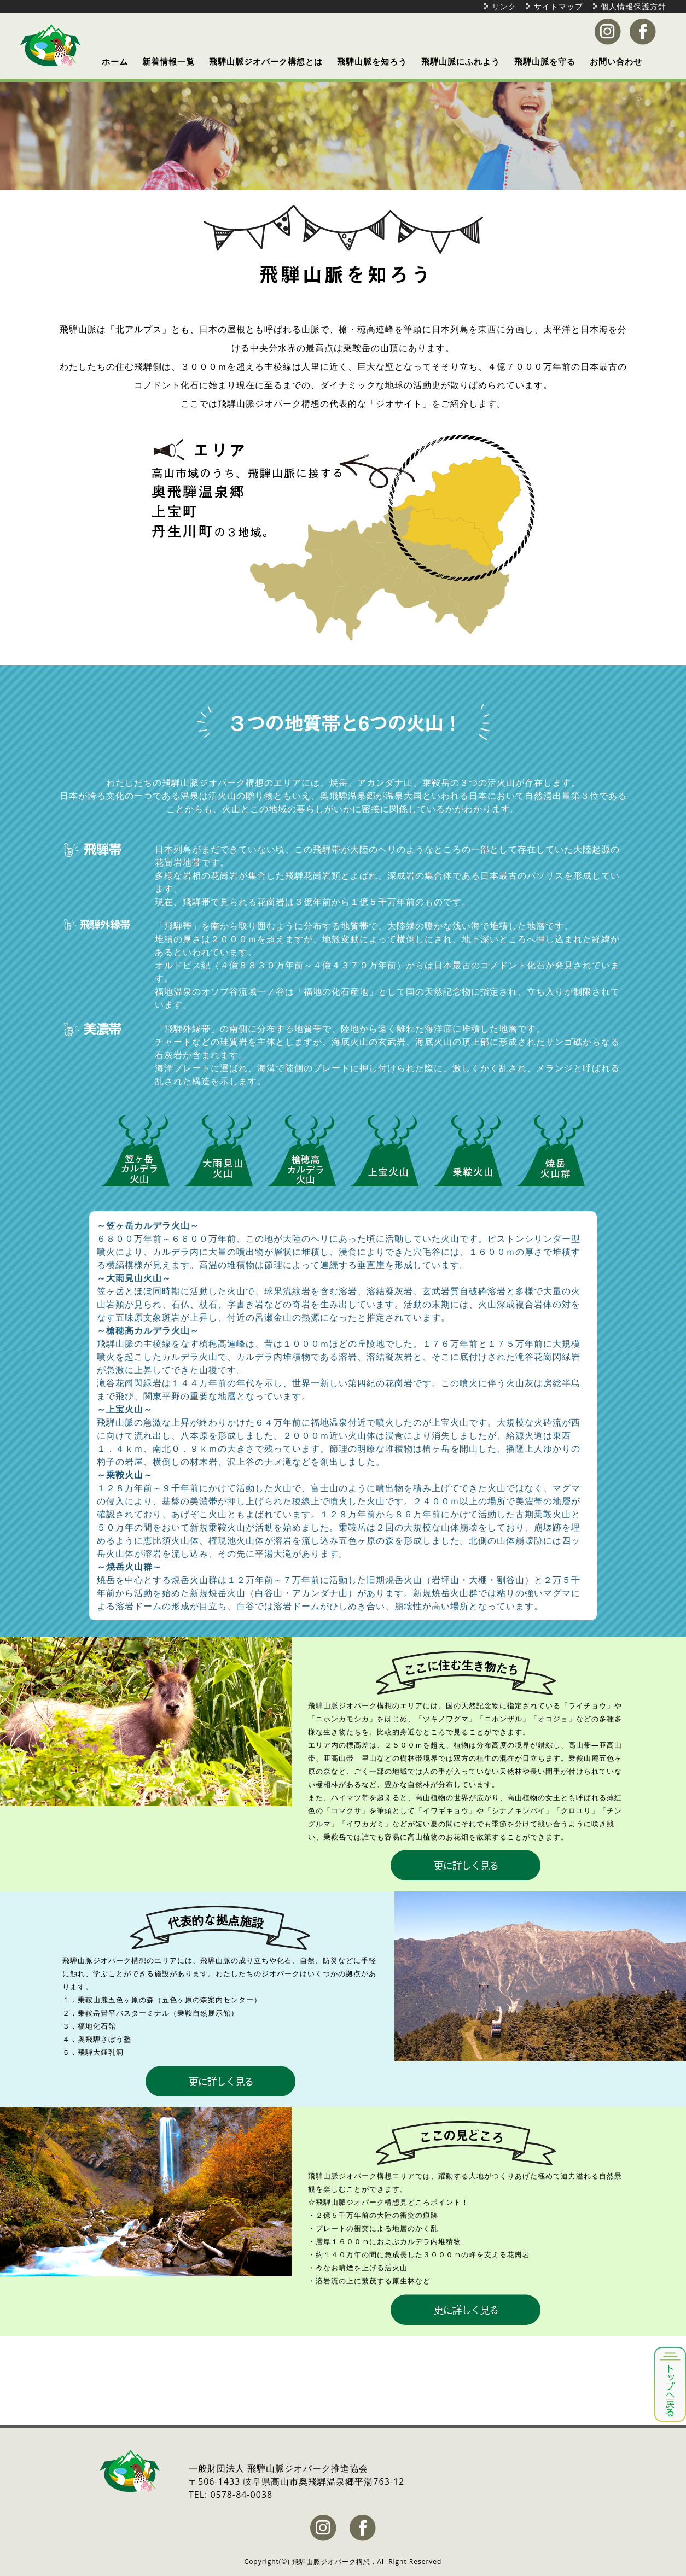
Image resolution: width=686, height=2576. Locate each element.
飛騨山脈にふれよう (460, 61)
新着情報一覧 (168, 61)
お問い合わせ (616, 61)
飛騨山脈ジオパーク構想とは (266, 61)
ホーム (115, 61)
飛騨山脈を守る (544, 61)
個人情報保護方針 (633, 6)
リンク (504, 6)
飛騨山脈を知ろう (372, 61)
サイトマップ (558, 6)
